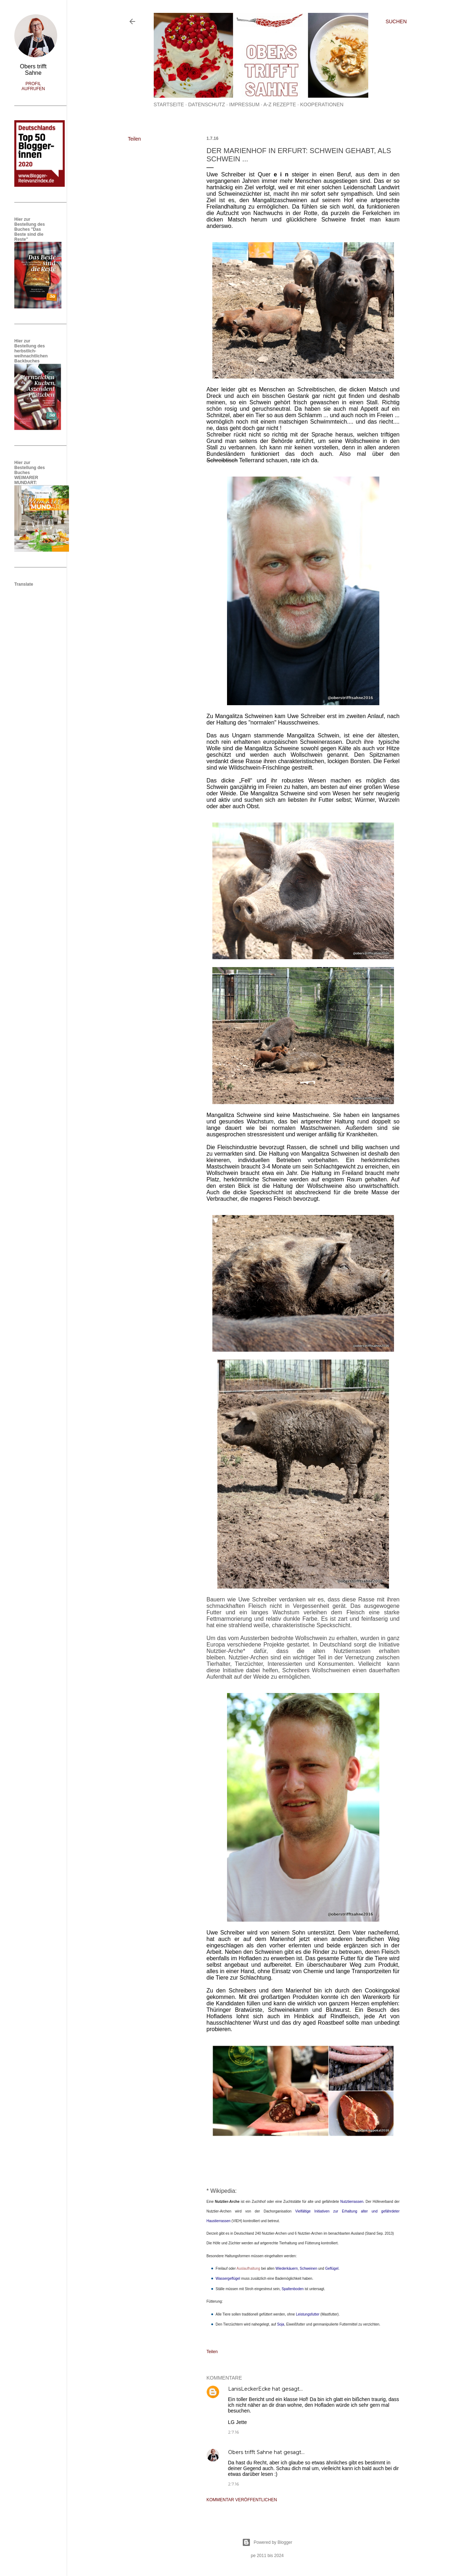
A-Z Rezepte (279, 104)
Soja (280, 2324)
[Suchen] (396, 21)
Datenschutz (206, 104)
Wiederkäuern (286, 2268)
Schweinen (308, 2268)
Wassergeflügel (228, 2278)
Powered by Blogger (267, 2542)
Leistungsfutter (308, 2314)
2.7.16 (233, 2432)
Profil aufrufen (33, 86)
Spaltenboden (293, 2289)
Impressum (244, 104)
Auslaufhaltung (248, 2268)
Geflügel (331, 2268)
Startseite (169, 104)
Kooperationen (321, 104)
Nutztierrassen (351, 2202)
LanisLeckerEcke (249, 2389)
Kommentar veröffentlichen (242, 2499)
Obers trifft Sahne (250, 2452)
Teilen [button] (134, 139)
